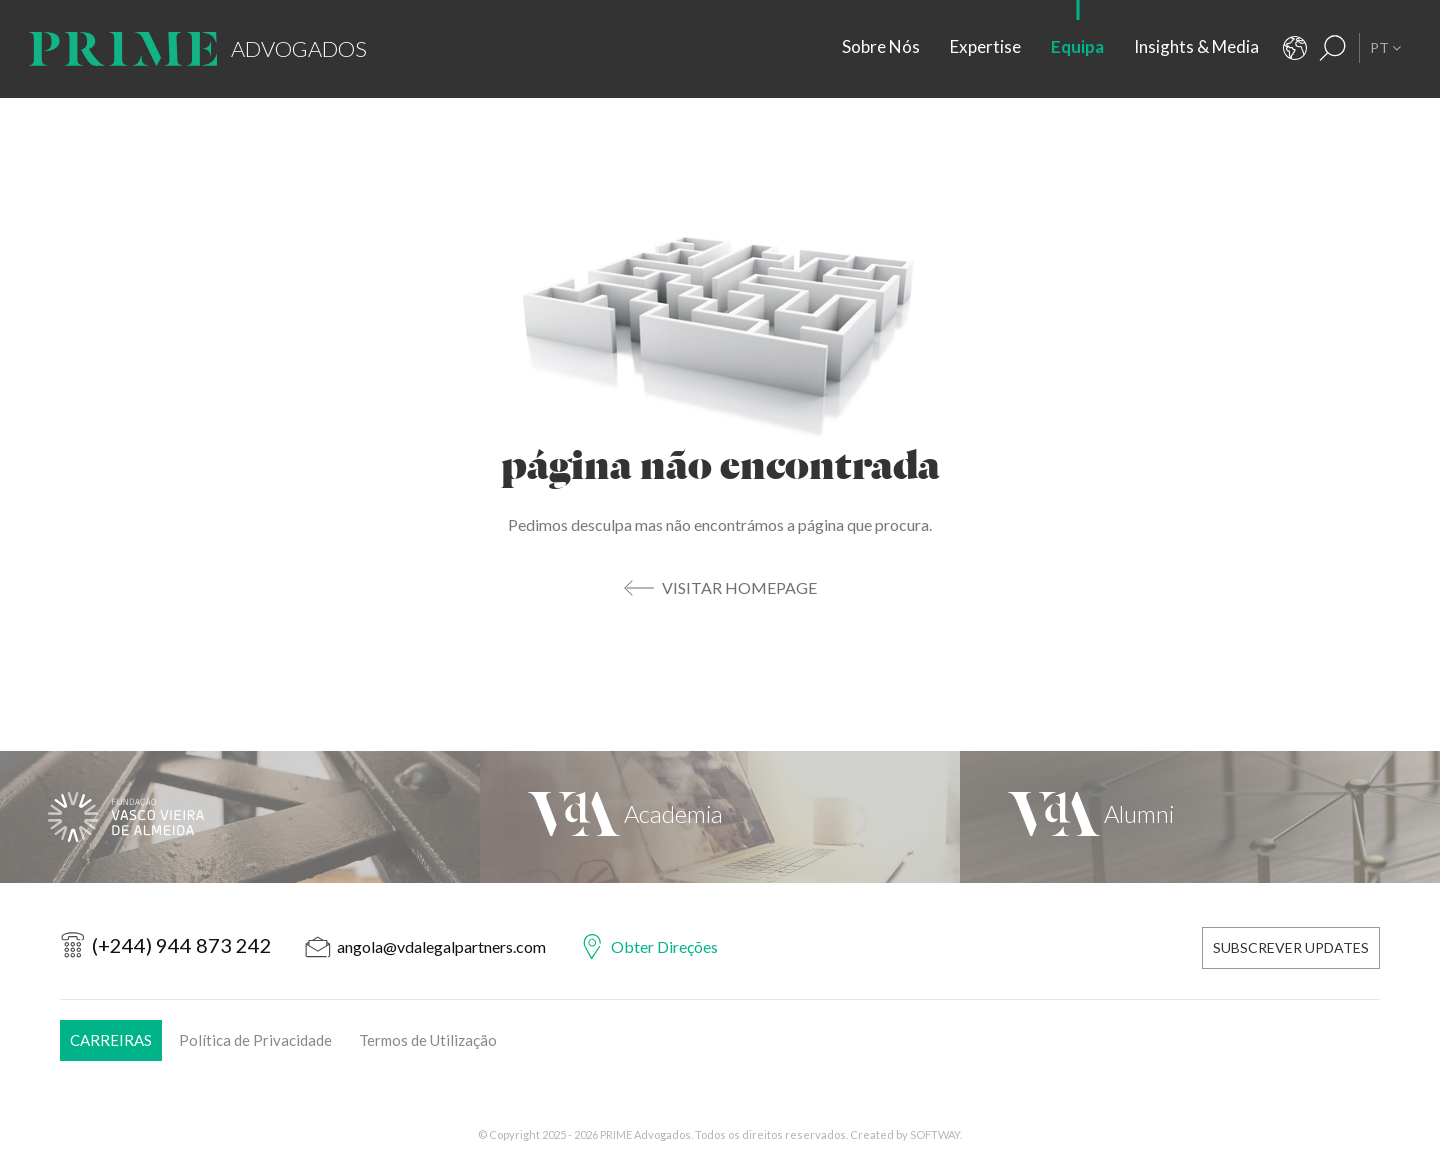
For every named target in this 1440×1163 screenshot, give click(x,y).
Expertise (985, 46)
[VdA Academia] (720, 817)
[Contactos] (1295, 48)
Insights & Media (1196, 46)
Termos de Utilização (428, 1040)
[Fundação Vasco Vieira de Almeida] (240, 817)
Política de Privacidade (255, 1040)
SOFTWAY (935, 1134)
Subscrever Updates (1291, 947)
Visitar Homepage (739, 587)
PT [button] (1385, 47)
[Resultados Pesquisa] (1333, 48)
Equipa (1077, 46)
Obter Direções (664, 946)
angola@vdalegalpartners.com (441, 946)
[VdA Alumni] (1200, 817)
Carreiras (111, 1040)
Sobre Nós (881, 46)
